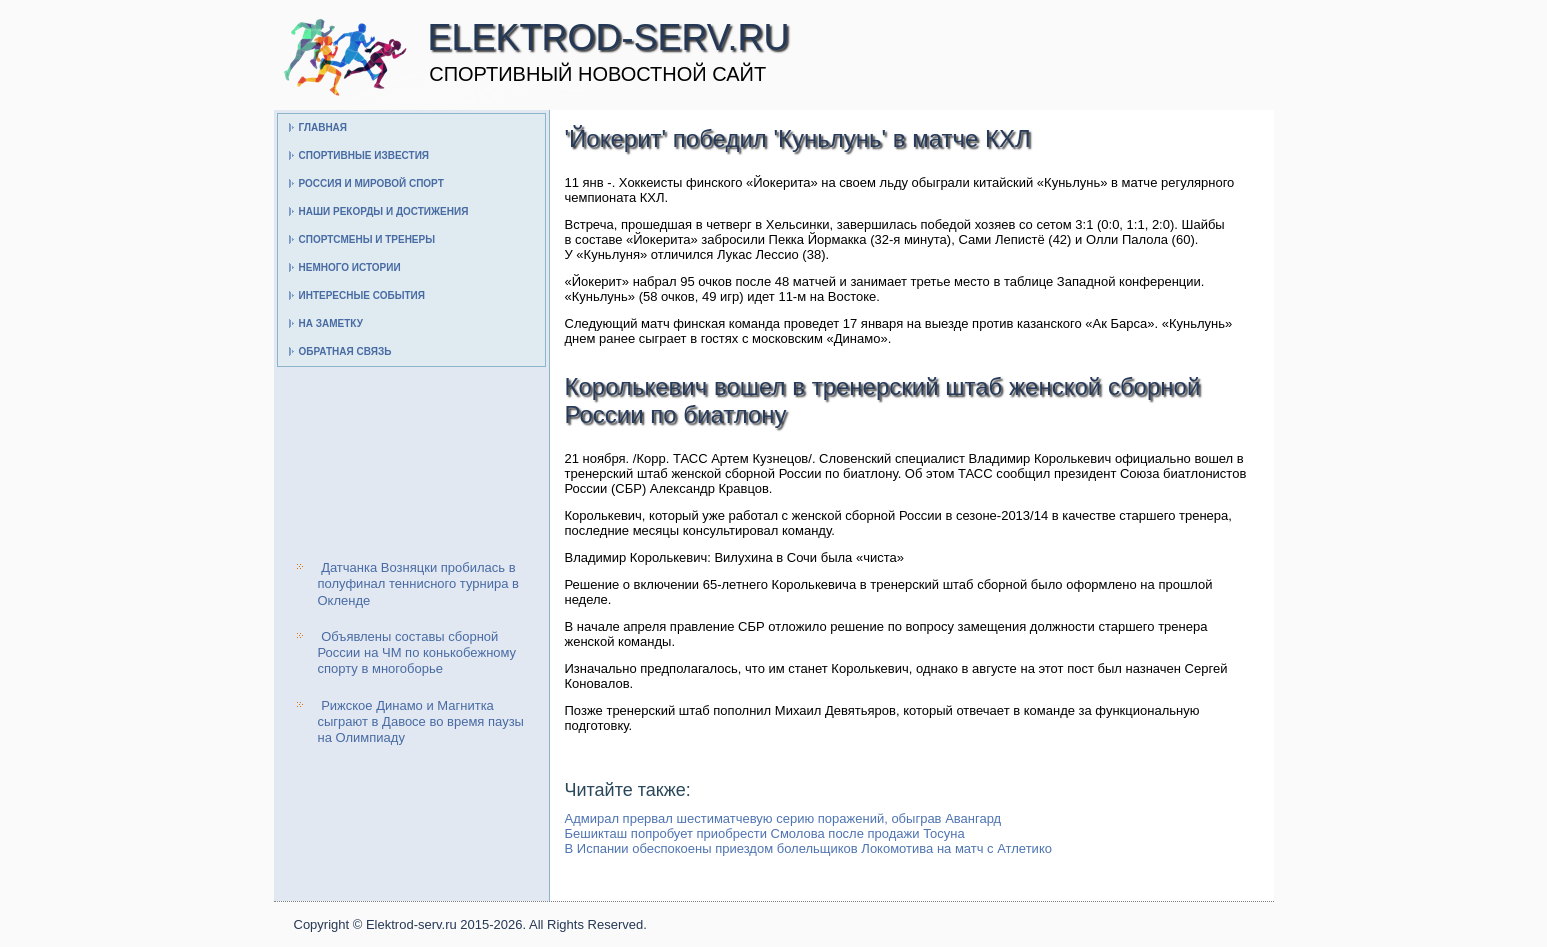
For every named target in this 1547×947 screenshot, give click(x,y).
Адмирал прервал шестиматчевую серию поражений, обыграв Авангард (783, 818)
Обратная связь (345, 351)
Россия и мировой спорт (371, 183)
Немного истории (350, 267)
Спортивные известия (364, 155)
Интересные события (362, 295)
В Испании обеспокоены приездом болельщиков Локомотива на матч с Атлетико (808, 848)
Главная (323, 127)
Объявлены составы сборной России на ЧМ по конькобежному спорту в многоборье (417, 653)
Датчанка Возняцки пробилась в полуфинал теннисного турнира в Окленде (418, 584)
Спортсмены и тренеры (367, 239)
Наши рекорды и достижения (384, 211)
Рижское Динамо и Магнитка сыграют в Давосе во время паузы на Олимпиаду (421, 722)
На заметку (331, 323)
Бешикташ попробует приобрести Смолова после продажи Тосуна (765, 833)
